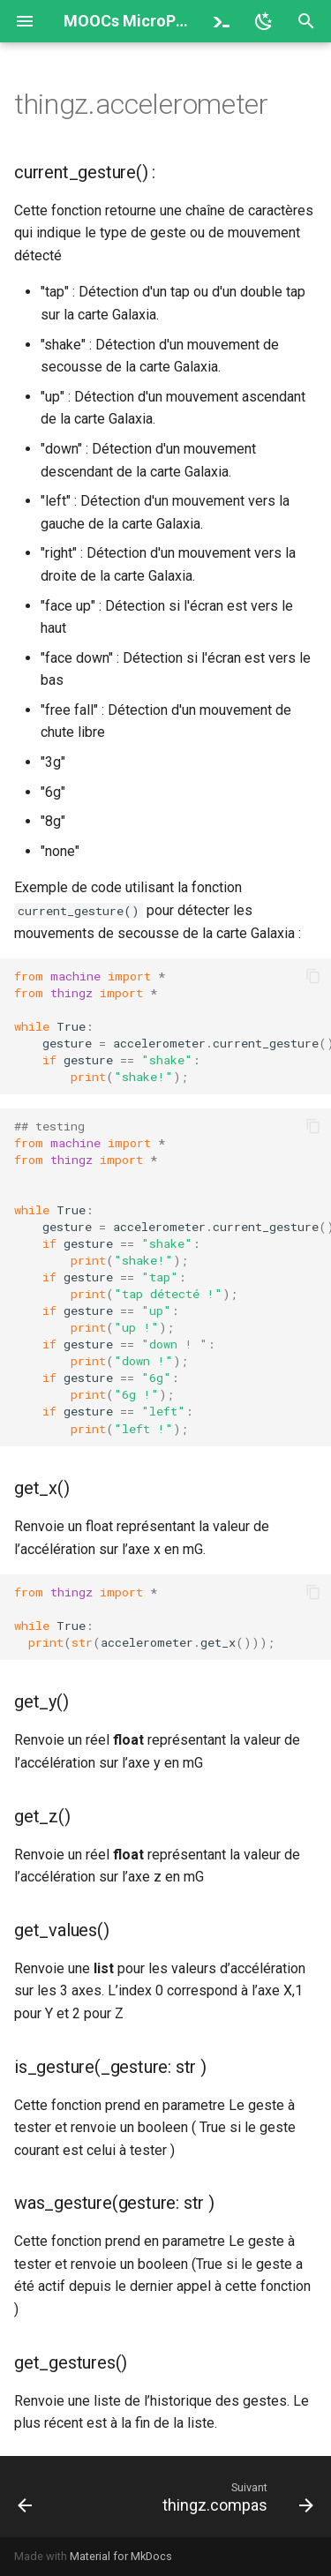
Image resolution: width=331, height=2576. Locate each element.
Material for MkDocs (121, 2556)
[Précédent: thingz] (25, 2497)
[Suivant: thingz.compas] (235, 2497)
